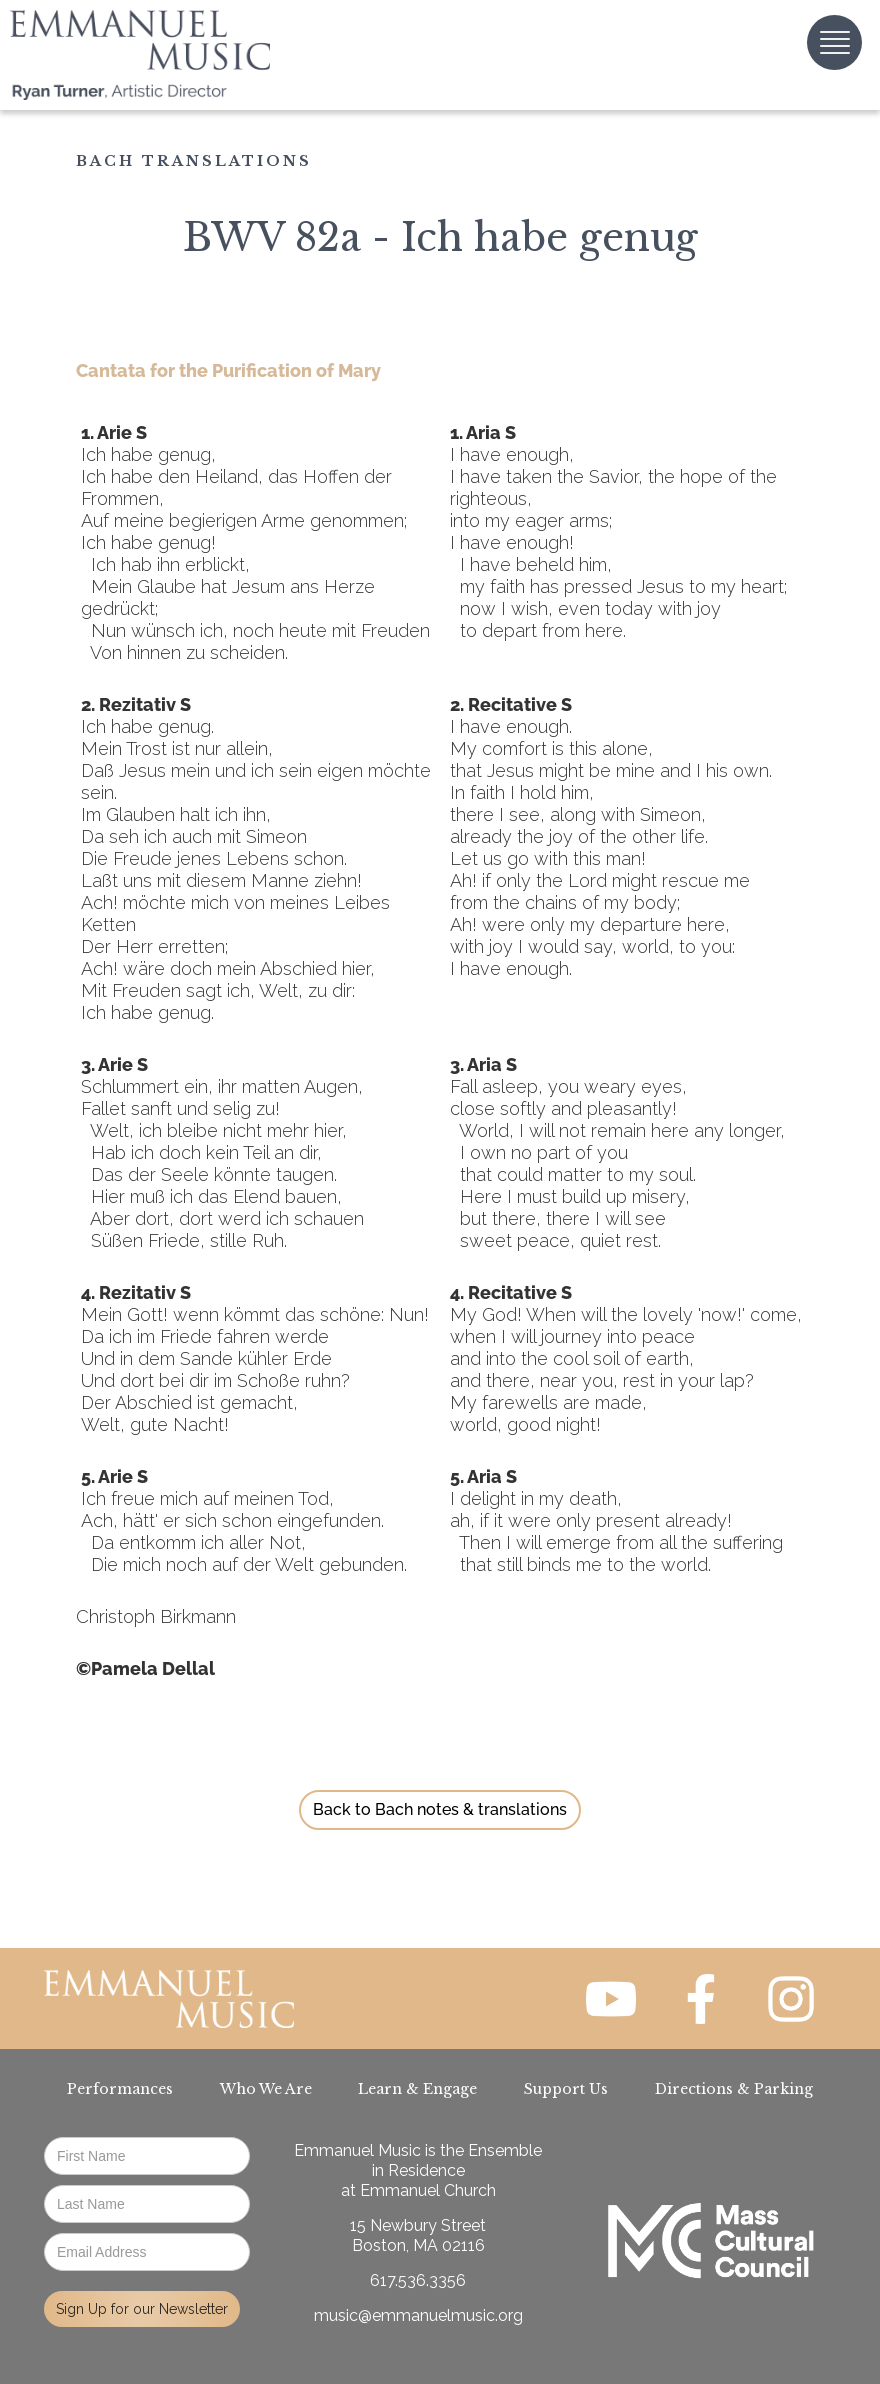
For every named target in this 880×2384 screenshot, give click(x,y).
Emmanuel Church (428, 2190)
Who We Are (266, 2089)
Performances (120, 2089)
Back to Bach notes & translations (440, 1809)
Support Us (566, 2089)
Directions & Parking (734, 2089)
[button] (834, 42)
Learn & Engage (417, 2089)
